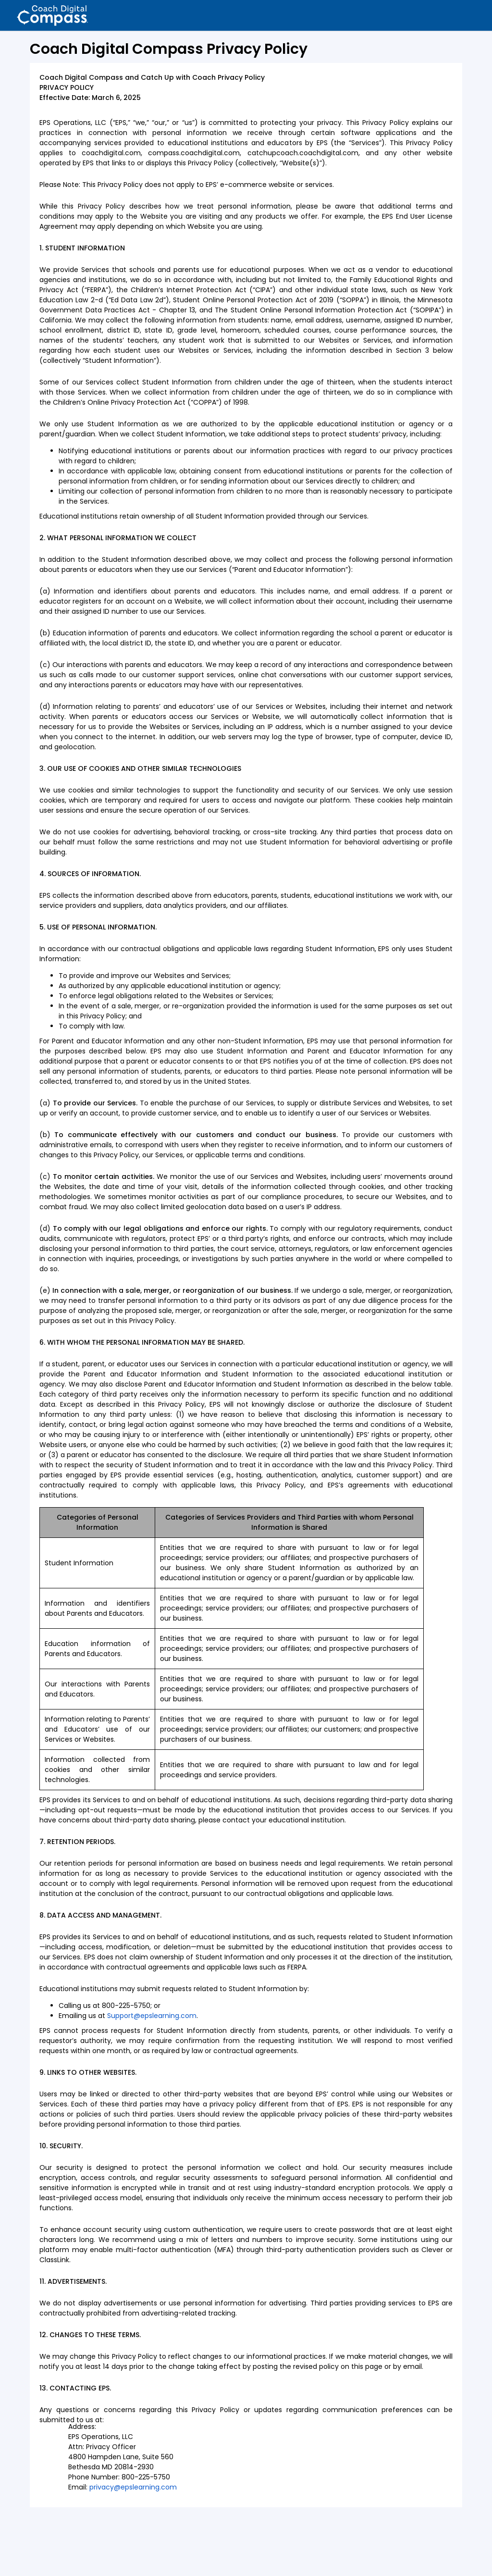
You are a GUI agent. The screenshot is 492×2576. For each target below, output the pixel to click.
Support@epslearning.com (152, 2015)
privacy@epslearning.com (133, 2487)
